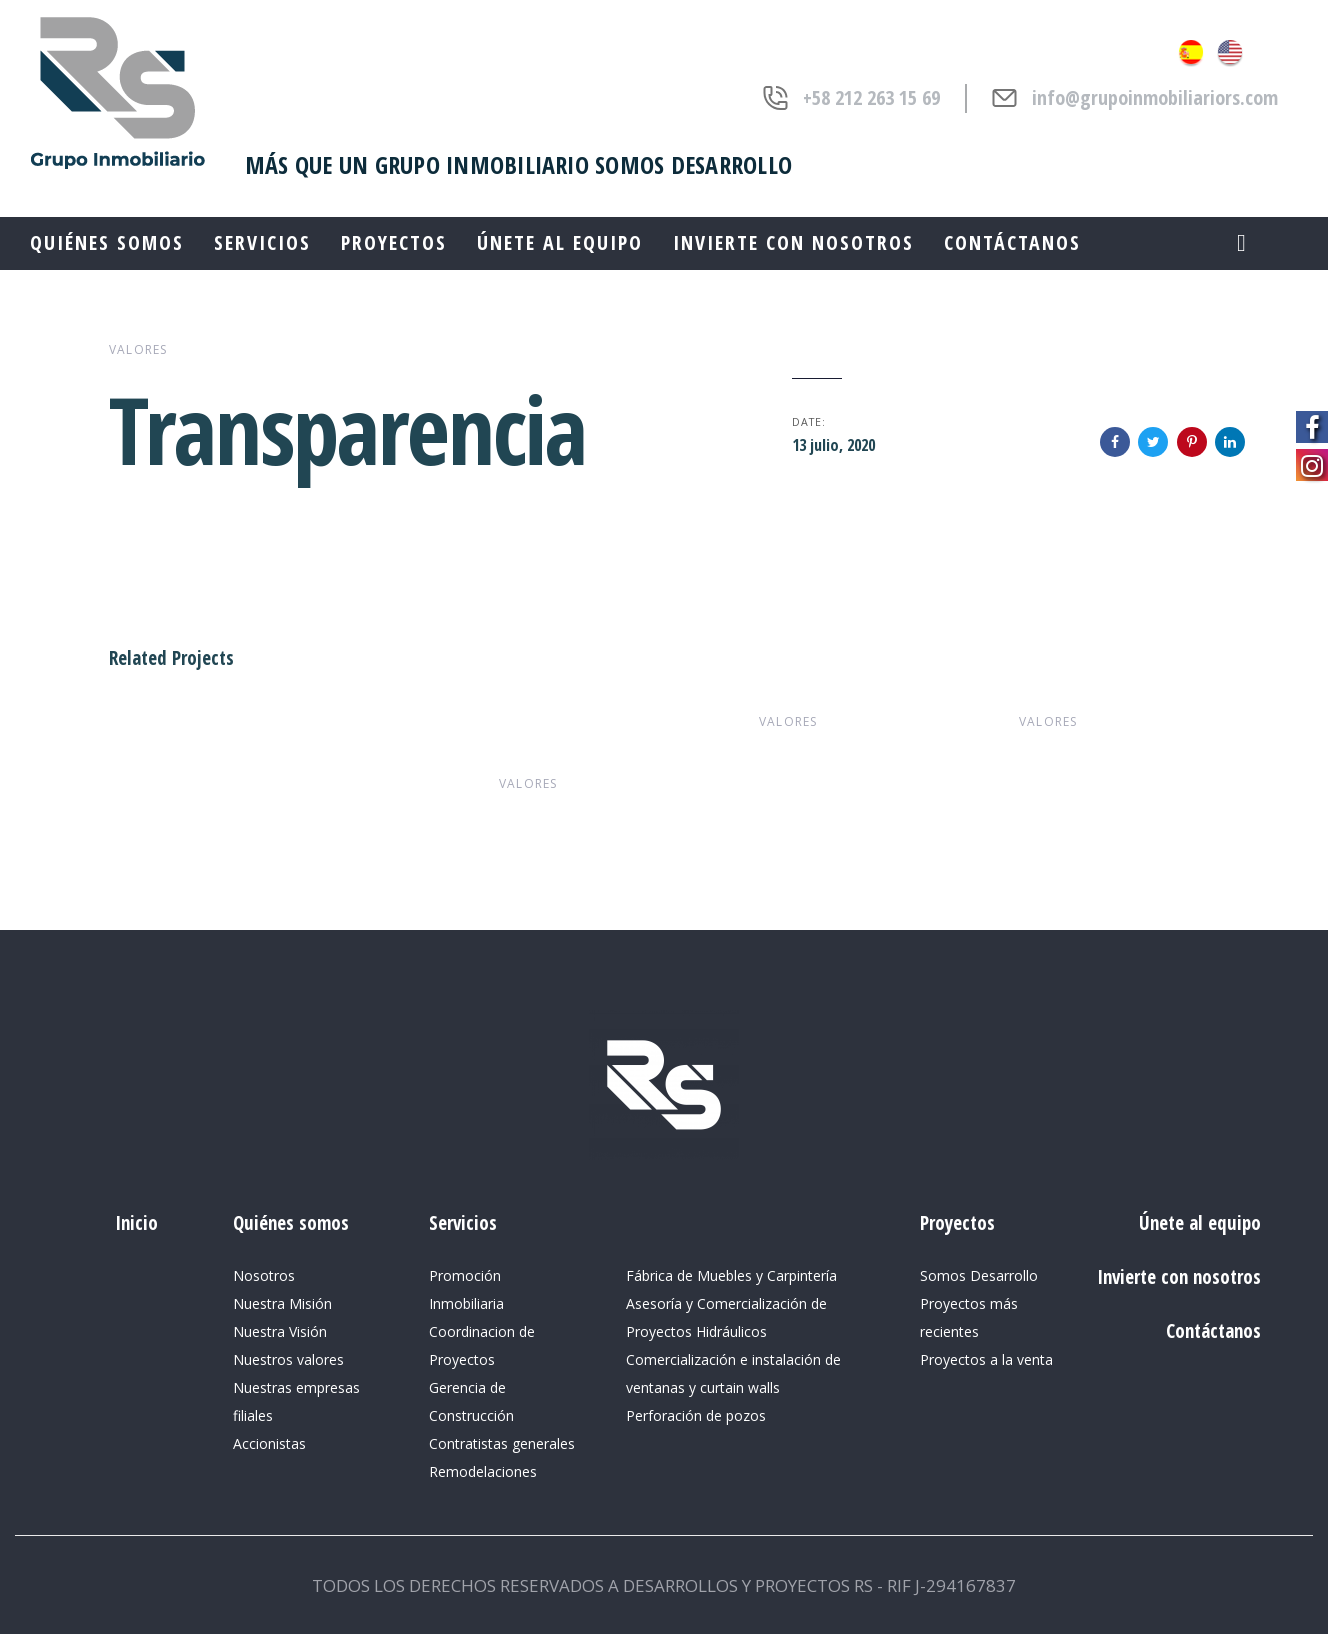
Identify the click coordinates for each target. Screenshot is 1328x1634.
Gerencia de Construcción (471, 1401)
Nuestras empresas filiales (296, 1401)
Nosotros (264, 1275)
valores (138, 349)
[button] (1241, 242)
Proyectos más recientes (969, 1317)
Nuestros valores (288, 1359)
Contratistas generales (502, 1443)
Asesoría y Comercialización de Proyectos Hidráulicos (726, 1317)
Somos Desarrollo (979, 1275)
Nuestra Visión (280, 1331)
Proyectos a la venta (986, 1359)
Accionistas (269, 1443)
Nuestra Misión (282, 1303)
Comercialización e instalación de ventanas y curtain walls (733, 1373)
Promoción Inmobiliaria (466, 1289)
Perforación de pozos (696, 1415)
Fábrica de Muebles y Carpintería (731, 1275)
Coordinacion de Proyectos (482, 1345)
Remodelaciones (483, 1471)
